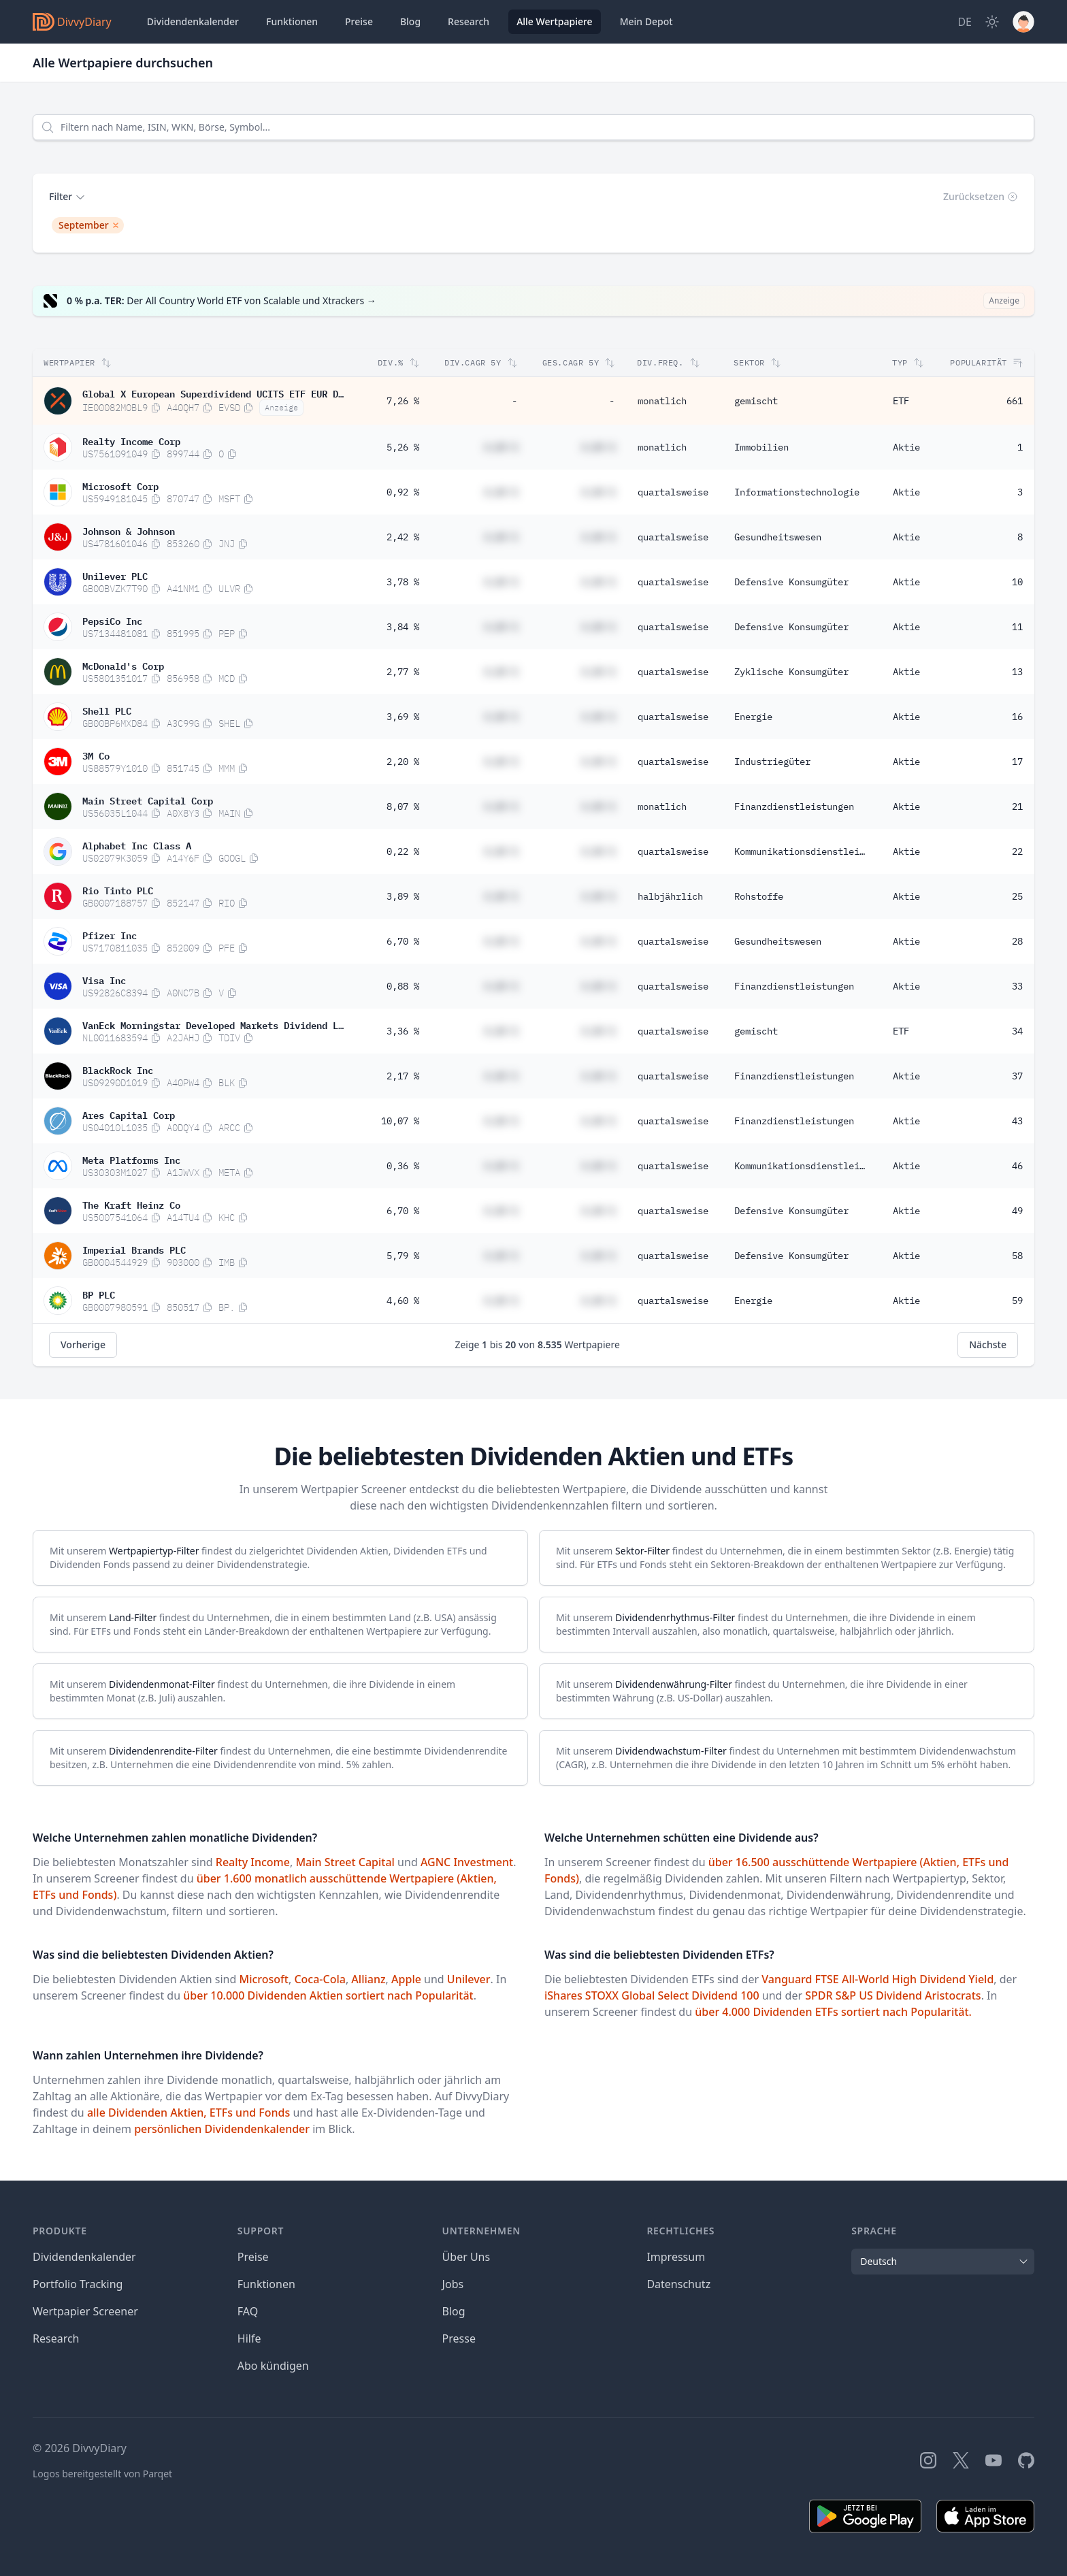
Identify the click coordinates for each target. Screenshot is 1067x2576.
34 (1017, 1031)
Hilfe (249, 2338)
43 (1017, 1121)
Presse (459, 2338)
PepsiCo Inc (112, 620)
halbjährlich (670, 896)
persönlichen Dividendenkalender (222, 2128)
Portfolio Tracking (77, 2284)
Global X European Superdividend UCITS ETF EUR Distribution (213, 393)
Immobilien (761, 447)
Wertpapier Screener (85, 2311)
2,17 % (403, 1076)
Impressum (675, 2256)
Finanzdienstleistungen (794, 806)
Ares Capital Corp (128, 1114)
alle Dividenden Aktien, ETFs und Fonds (188, 2112)
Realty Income (253, 1862)
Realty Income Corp (131, 440)
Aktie (906, 447)
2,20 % (403, 761)
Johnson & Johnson (128, 530)
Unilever (469, 1979)
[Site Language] (964, 22)
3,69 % (403, 717)
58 (1017, 1256)
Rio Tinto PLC (117, 889)
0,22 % (403, 851)
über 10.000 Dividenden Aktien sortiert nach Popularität (328, 1995)
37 (1017, 1076)
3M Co (96, 755)
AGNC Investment (467, 1862)
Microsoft (263, 1979)
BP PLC (98, 1294)
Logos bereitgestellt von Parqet (102, 2473)
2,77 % (403, 672)
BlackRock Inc (117, 1069)
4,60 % (403, 1300)
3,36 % (403, 1031)
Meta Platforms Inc (131, 1159)
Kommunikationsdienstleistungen (805, 851)
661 (1014, 401)
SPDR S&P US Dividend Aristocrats (893, 1995)
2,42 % (403, 537)
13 (1017, 672)
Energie (753, 717)
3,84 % (403, 627)
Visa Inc (104, 979)
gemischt (756, 401)
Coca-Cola (320, 1979)
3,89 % (403, 896)
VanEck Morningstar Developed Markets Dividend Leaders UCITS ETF (213, 1024)
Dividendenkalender (193, 21)
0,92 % (403, 492)
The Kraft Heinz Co (131, 1204)
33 (1017, 986)
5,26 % (403, 447)
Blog (453, 2311)
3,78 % (403, 582)
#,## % (501, 447)
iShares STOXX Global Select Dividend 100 (651, 1995)
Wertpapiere (554, 22)
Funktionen (292, 21)
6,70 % (403, 941)
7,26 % (403, 401)
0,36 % (403, 1166)
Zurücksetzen (980, 196)
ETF (901, 401)
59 (1017, 1300)
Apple (406, 1979)
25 (1017, 896)
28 (1017, 941)
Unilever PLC (115, 575)
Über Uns (466, 2256)
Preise (359, 21)
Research (56, 2338)
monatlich (662, 401)
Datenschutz (678, 2284)
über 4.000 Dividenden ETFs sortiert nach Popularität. (833, 2011)
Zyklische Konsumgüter (791, 672)
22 (1017, 851)
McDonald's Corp (123, 665)
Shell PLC (106, 710)
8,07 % (403, 806)
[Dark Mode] (992, 22)
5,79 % (403, 1256)
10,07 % (400, 1121)
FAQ (247, 2311)
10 (1017, 582)
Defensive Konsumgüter (791, 582)
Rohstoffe (758, 896)
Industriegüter (772, 761)
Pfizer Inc (109, 934)
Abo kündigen (273, 2365)
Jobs (453, 2284)
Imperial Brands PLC (134, 1249)
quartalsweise (673, 492)
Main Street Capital (345, 1862)
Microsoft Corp (120, 485)
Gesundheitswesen (777, 537)
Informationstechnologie (796, 492)
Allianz (368, 1979)
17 (1017, 761)
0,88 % (403, 986)
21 (1017, 806)
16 (1017, 717)
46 (1017, 1166)
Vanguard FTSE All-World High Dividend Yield (877, 1979)
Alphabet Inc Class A (136, 844)
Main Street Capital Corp (147, 799)
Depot (646, 22)
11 (1017, 627)
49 (1017, 1211)
